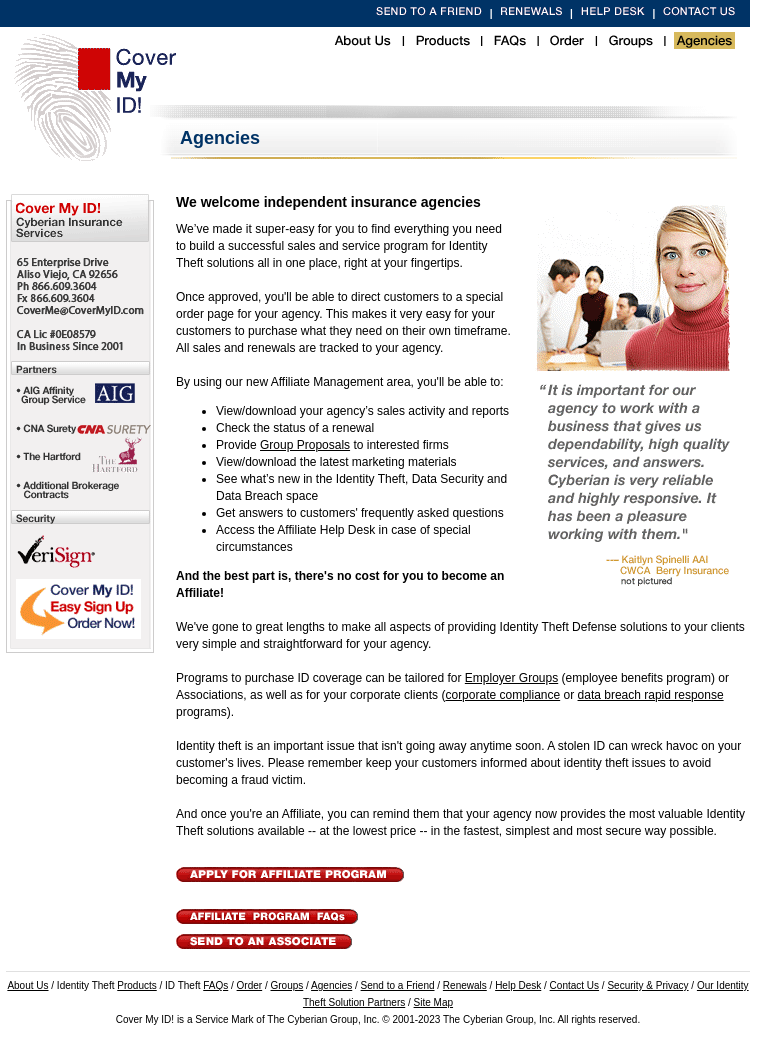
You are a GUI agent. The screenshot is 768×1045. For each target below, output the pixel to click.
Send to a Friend (398, 985)
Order (250, 985)
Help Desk (518, 985)
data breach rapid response (651, 695)
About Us (27, 985)
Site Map (433, 1002)
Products (136, 985)
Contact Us (574, 985)
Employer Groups (511, 678)
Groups (287, 985)
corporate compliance (502, 695)
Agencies (331, 985)
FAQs (215, 985)
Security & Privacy (647, 985)
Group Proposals (305, 445)
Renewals (465, 985)
